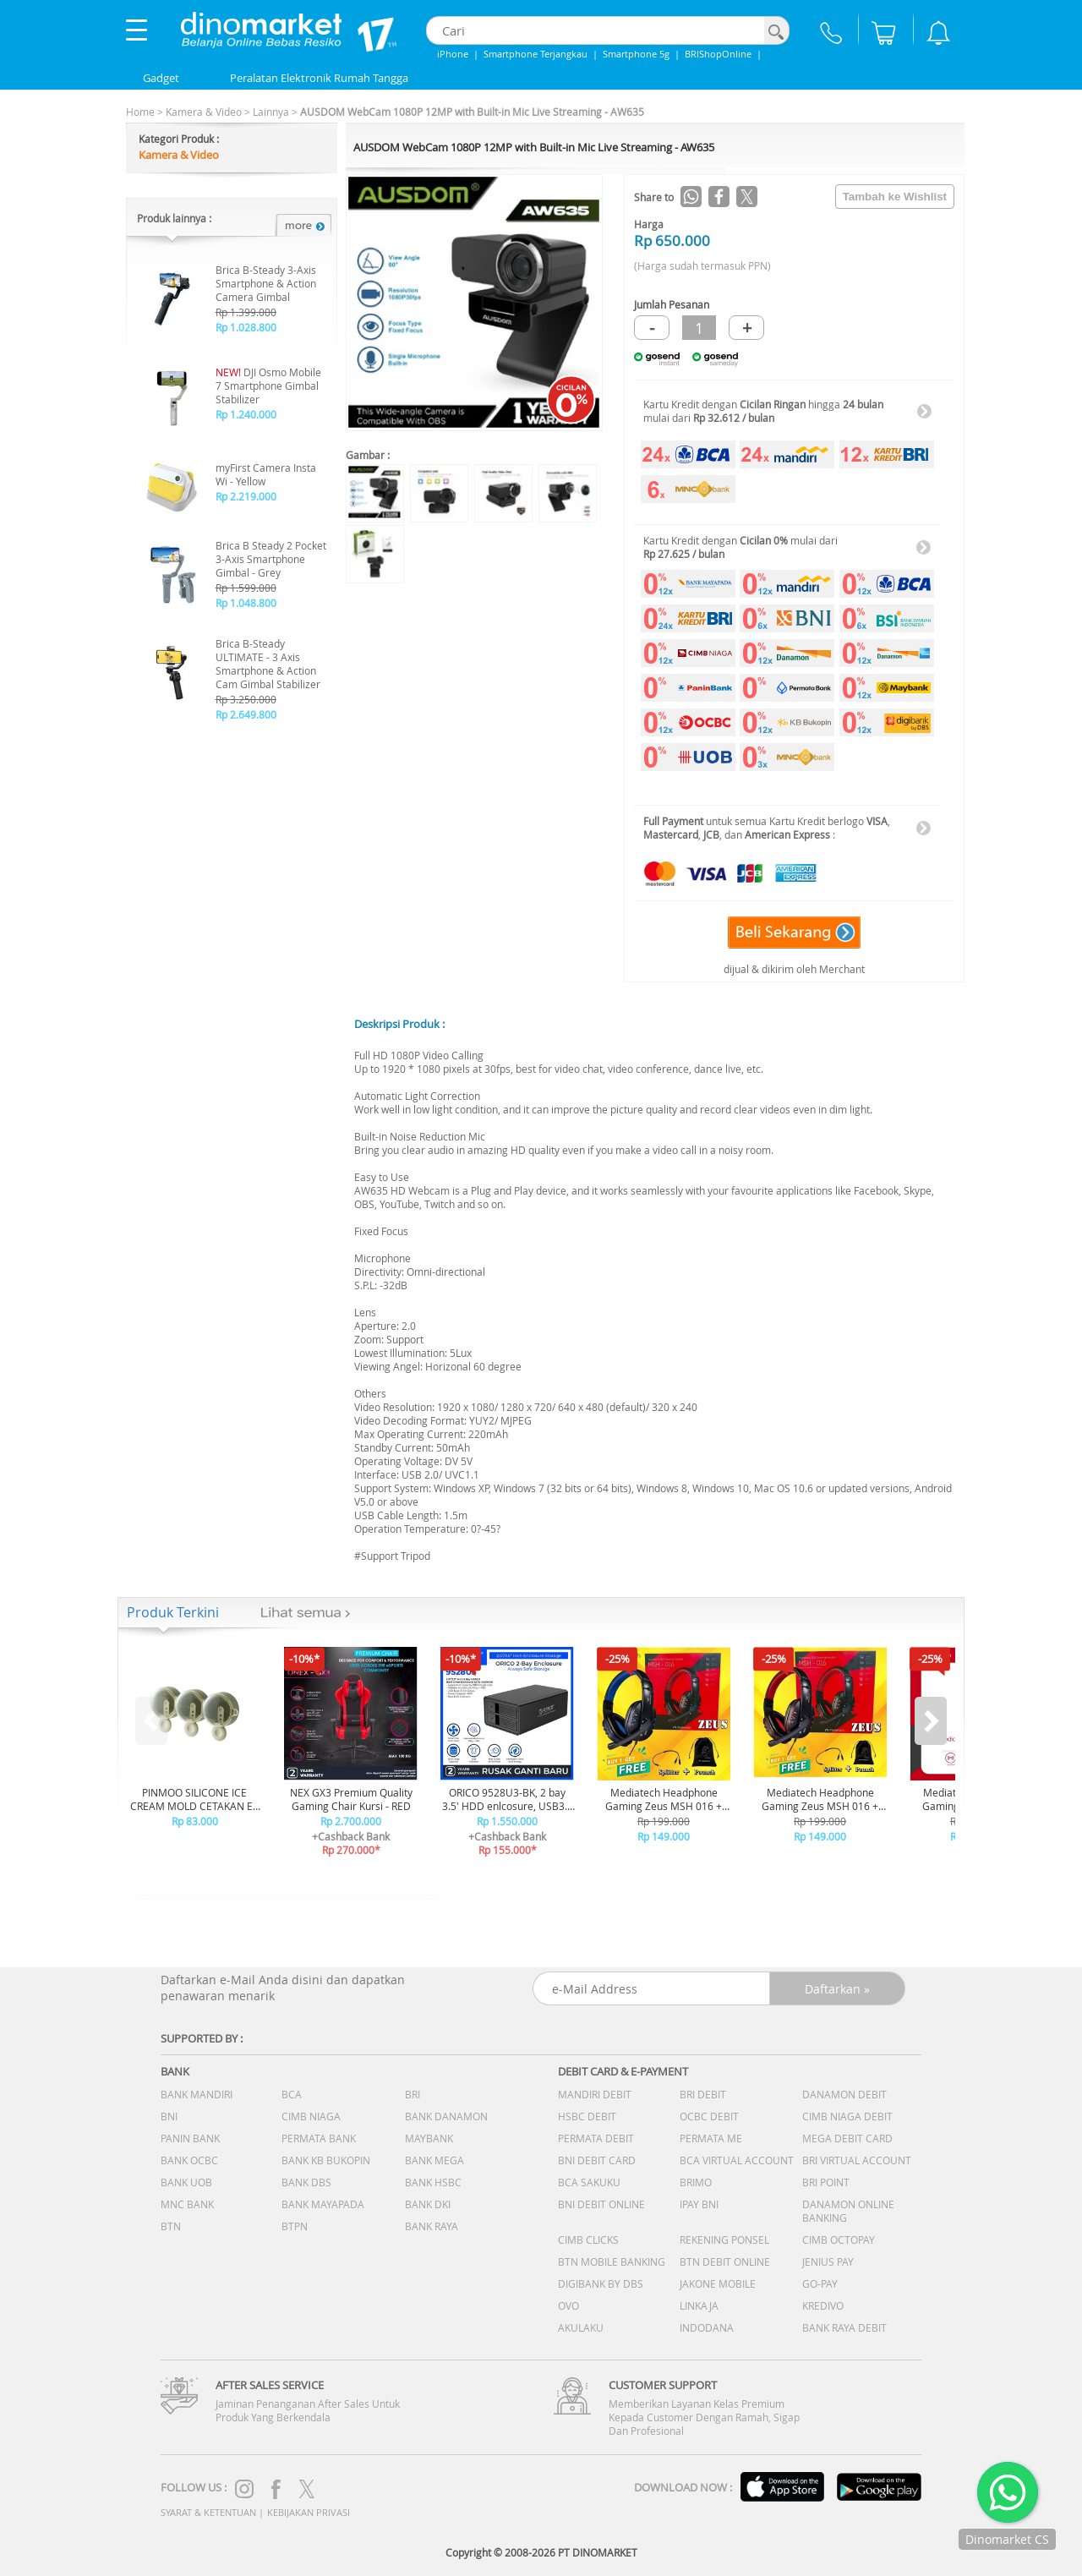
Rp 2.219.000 (246, 496)
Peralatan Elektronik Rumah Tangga (319, 77)
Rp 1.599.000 (246, 587)
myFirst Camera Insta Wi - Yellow (266, 474)
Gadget (161, 77)
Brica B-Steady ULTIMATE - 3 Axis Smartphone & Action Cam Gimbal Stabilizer (268, 664)
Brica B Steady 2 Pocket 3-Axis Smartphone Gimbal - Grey (271, 559)
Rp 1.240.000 (246, 414)
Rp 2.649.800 (246, 714)
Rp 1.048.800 (246, 603)
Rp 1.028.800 (246, 327)
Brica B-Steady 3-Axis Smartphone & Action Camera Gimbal (266, 283)
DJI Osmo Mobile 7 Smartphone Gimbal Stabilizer (268, 385)
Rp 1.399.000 (246, 312)
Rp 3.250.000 (246, 699)
